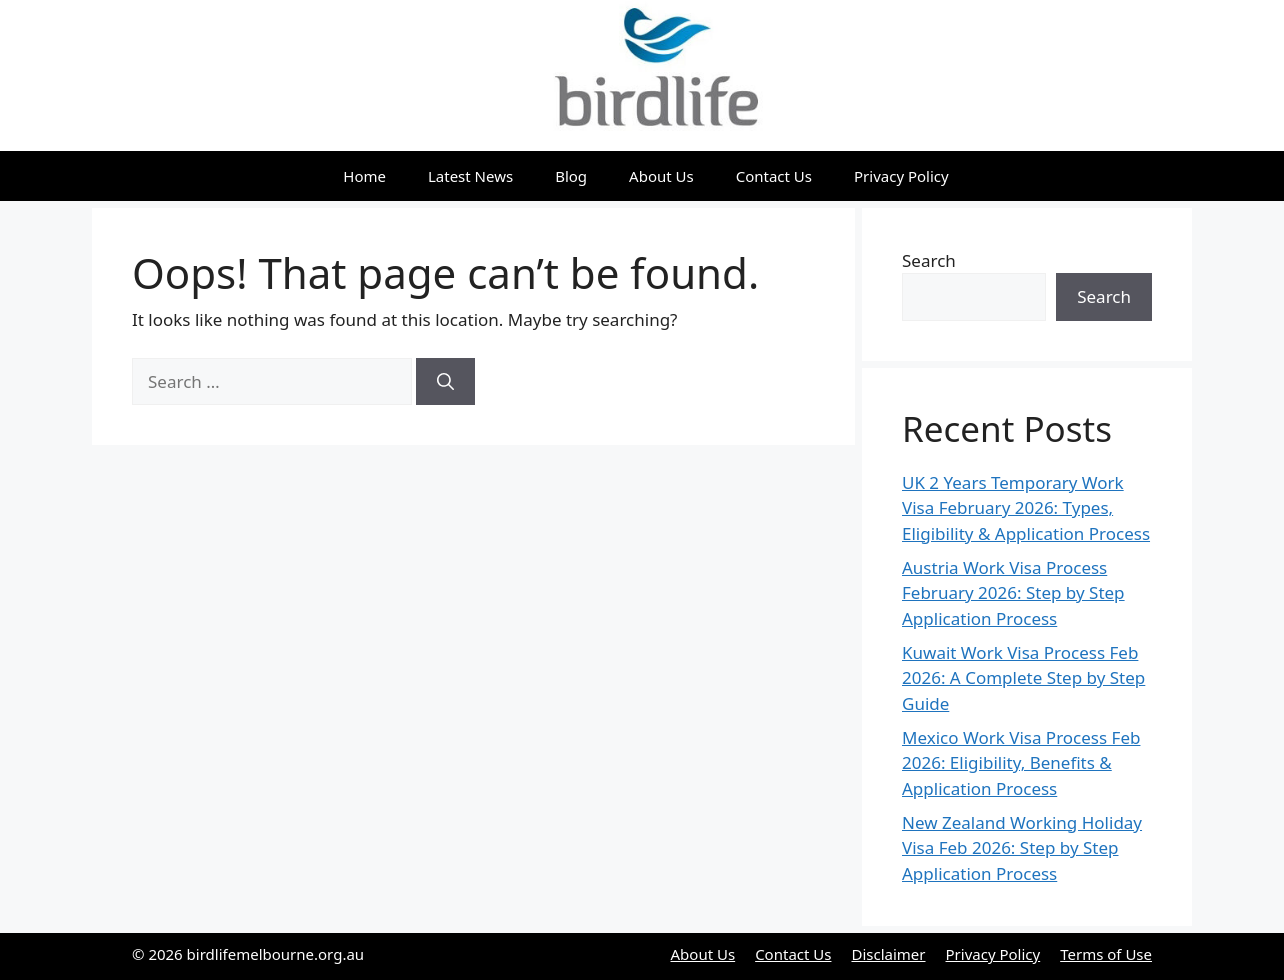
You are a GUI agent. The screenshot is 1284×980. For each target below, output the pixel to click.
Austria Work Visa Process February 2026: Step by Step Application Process (1013, 593)
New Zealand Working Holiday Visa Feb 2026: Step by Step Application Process (1022, 848)
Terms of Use (1106, 954)
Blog (571, 176)
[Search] (445, 382)
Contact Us (774, 176)
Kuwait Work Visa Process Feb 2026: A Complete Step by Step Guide (1023, 678)
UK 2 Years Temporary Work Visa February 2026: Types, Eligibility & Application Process (1026, 508)
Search (929, 260)
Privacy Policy (901, 176)
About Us (661, 176)
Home (364, 176)
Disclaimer (888, 954)
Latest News (470, 176)
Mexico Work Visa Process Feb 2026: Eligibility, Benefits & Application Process (1021, 763)
